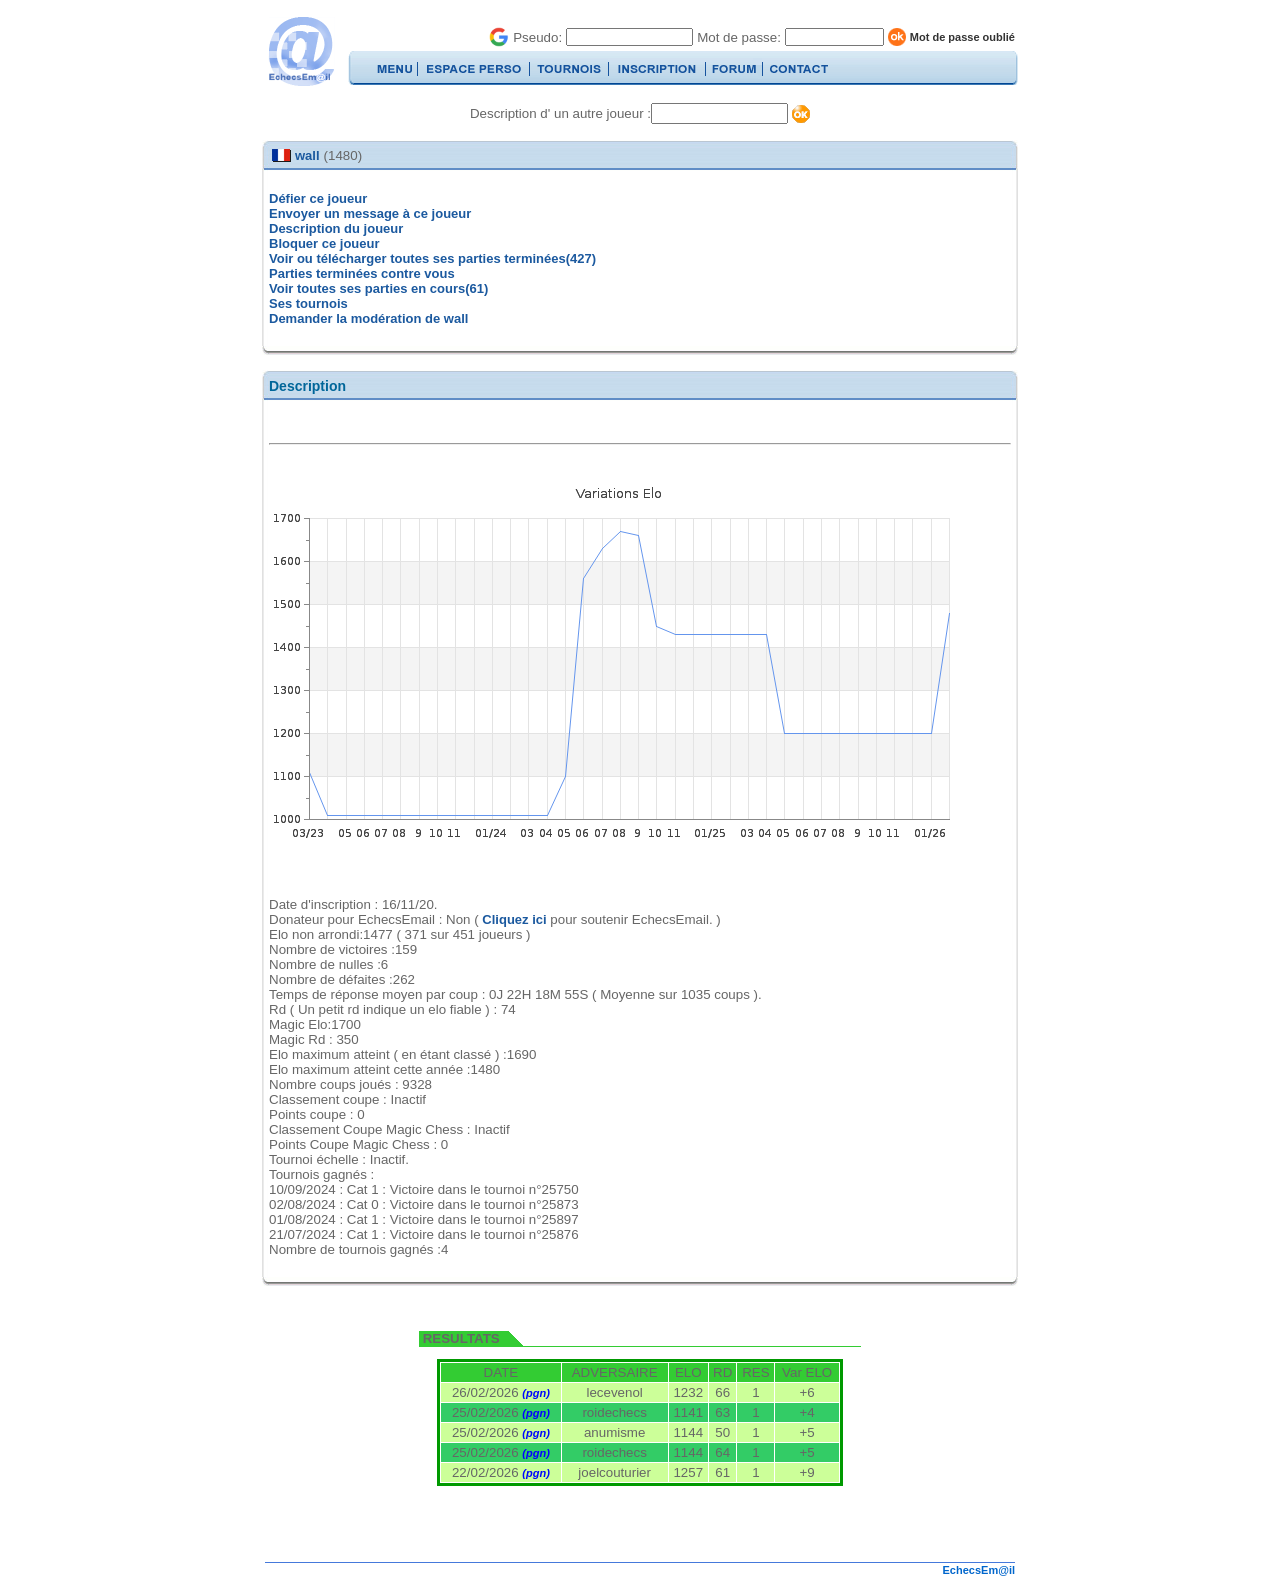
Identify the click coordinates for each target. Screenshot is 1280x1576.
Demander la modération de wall (368, 318)
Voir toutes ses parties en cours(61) (378, 288)
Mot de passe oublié (962, 37)
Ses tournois (308, 303)
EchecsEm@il (979, 1570)
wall (307, 155)
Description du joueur (336, 228)
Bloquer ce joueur (324, 243)
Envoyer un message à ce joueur (370, 213)
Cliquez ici (514, 919)
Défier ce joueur (318, 198)
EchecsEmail (300, 51)
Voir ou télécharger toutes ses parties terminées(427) (432, 258)
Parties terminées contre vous (362, 273)
